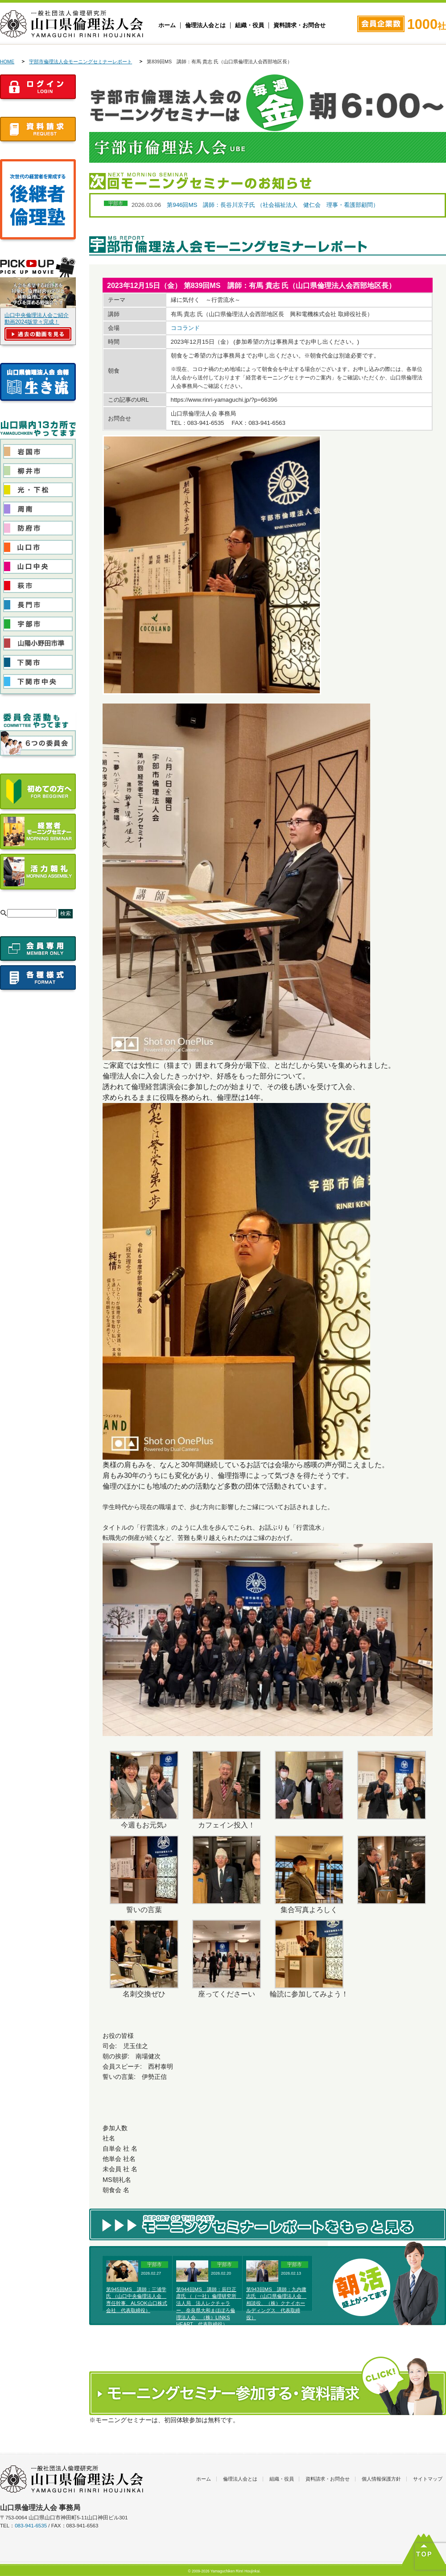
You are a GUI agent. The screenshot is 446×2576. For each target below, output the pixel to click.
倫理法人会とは (205, 25)
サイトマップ (427, 2478)
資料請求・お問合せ (299, 25)
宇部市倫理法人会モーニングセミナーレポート (80, 61)
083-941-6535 (31, 2525)
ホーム (167, 25)
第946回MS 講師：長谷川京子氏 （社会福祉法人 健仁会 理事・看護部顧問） (273, 205)
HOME (7, 61)
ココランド (185, 328)
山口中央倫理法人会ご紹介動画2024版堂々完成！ (36, 318)
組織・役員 (249, 25)
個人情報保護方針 (381, 2478)
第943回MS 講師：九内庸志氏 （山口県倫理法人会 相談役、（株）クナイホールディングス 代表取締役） (276, 2303)
